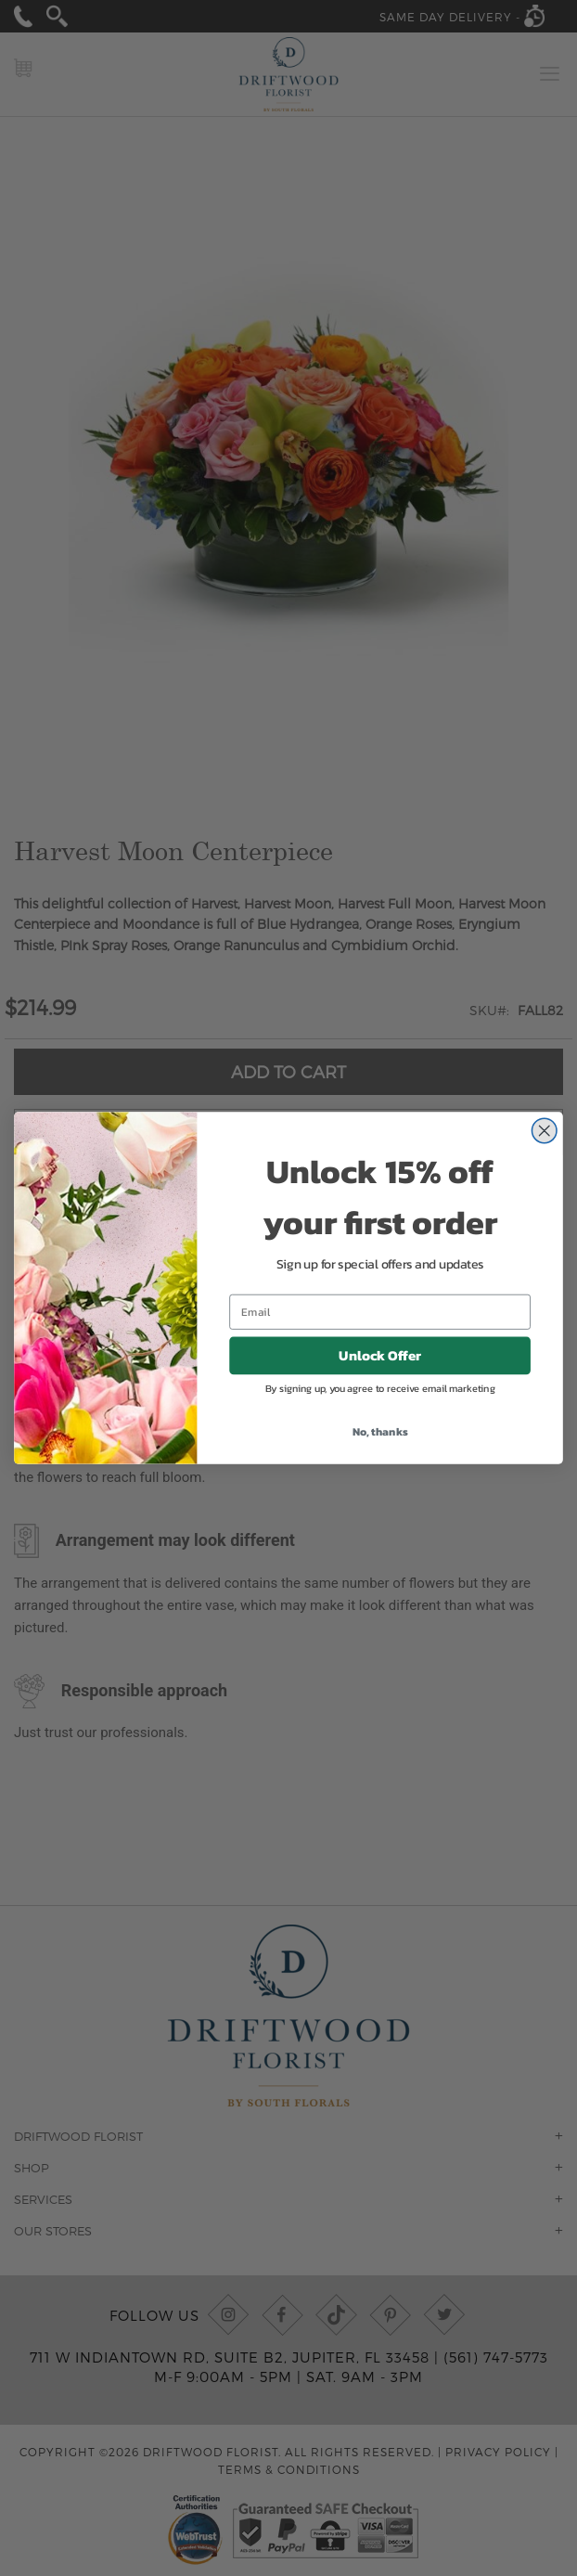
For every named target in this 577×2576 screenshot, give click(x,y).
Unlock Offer (380, 1369)
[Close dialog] (545, 1144)
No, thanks (380, 1444)
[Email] (380, 1325)
